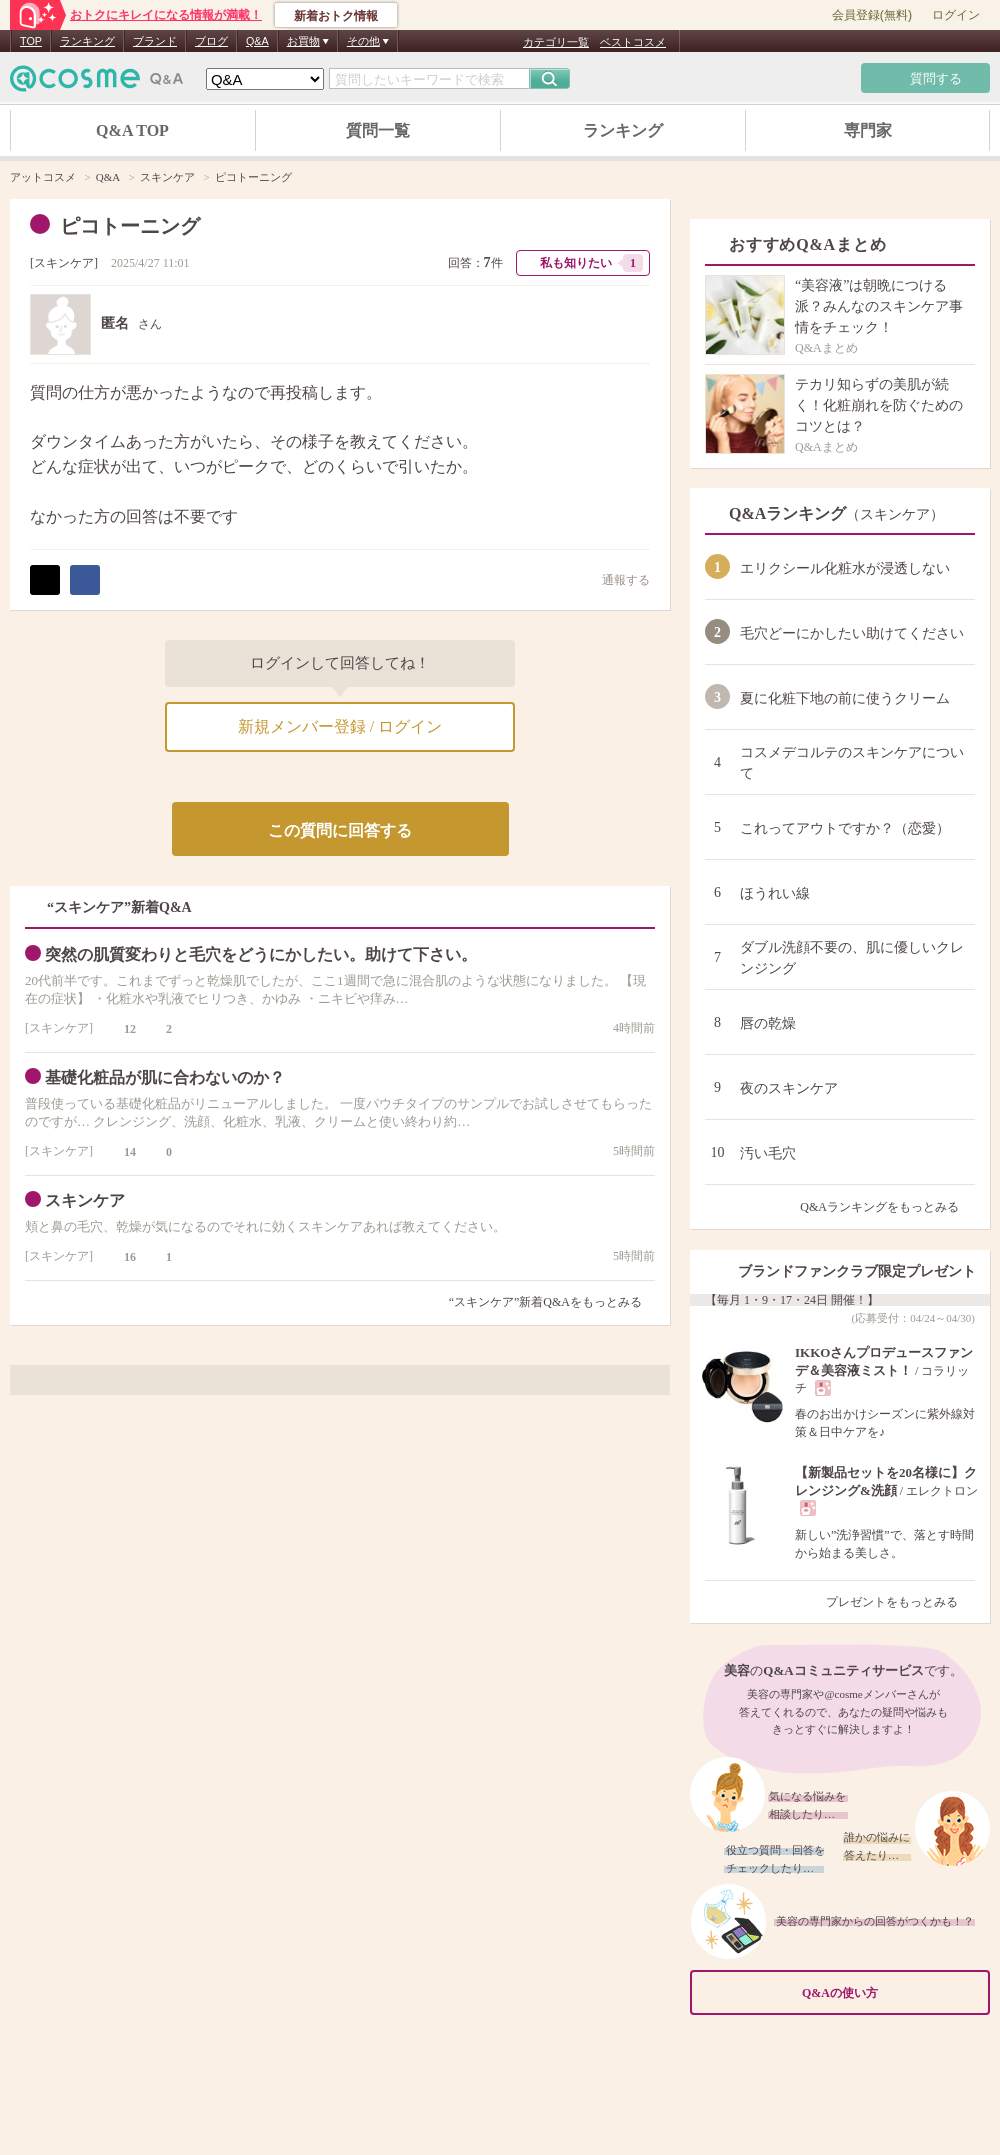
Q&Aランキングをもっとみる (887, 1207)
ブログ (211, 41)
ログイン (956, 15)
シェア (85, 580)
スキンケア (64, 263)
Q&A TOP (132, 130)
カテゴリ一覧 (556, 42)
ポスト (45, 580)
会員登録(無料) (872, 15)
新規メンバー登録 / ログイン (340, 726)
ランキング (87, 41)
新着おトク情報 (336, 16)
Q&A (257, 41)
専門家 (868, 130)
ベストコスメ (633, 42)
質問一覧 (378, 130)
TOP (31, 41)
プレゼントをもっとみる (900, 1602)
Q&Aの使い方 (890, 1992)
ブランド (155, 41)
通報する (616, 579)
